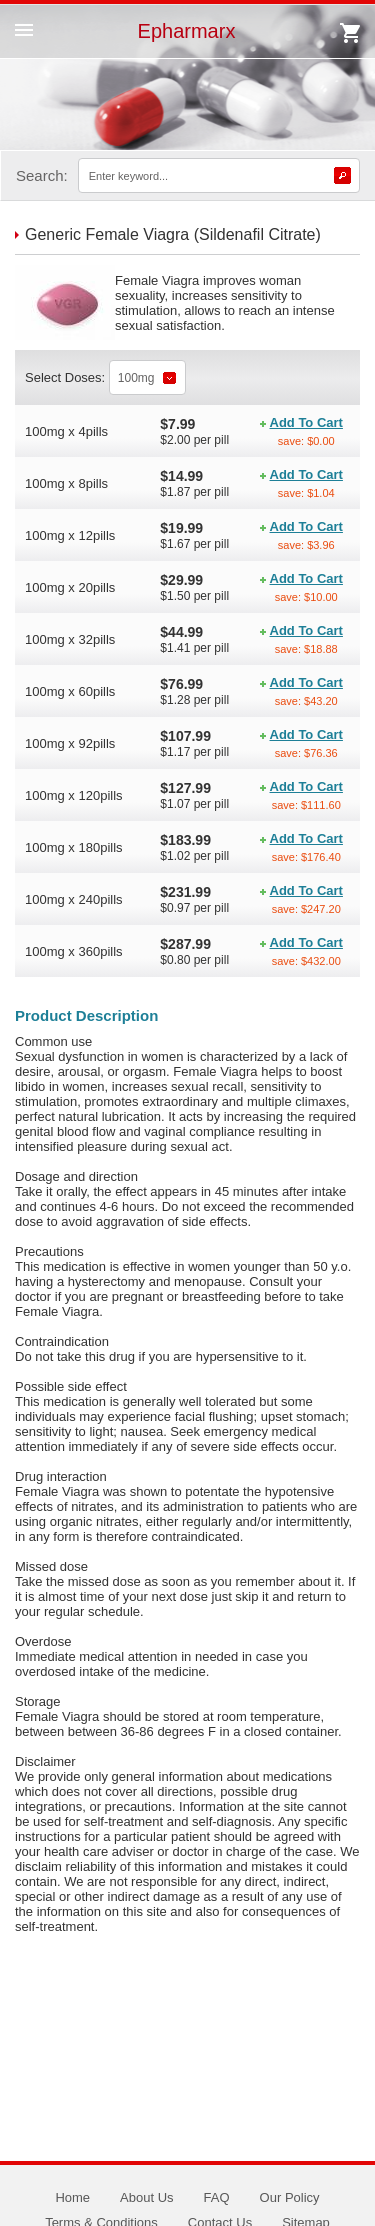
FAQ (217, 2197)
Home (72, 2197)
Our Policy (290, 2197)
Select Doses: (67, 377)
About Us (146, 2197)
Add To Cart (306, 422)
